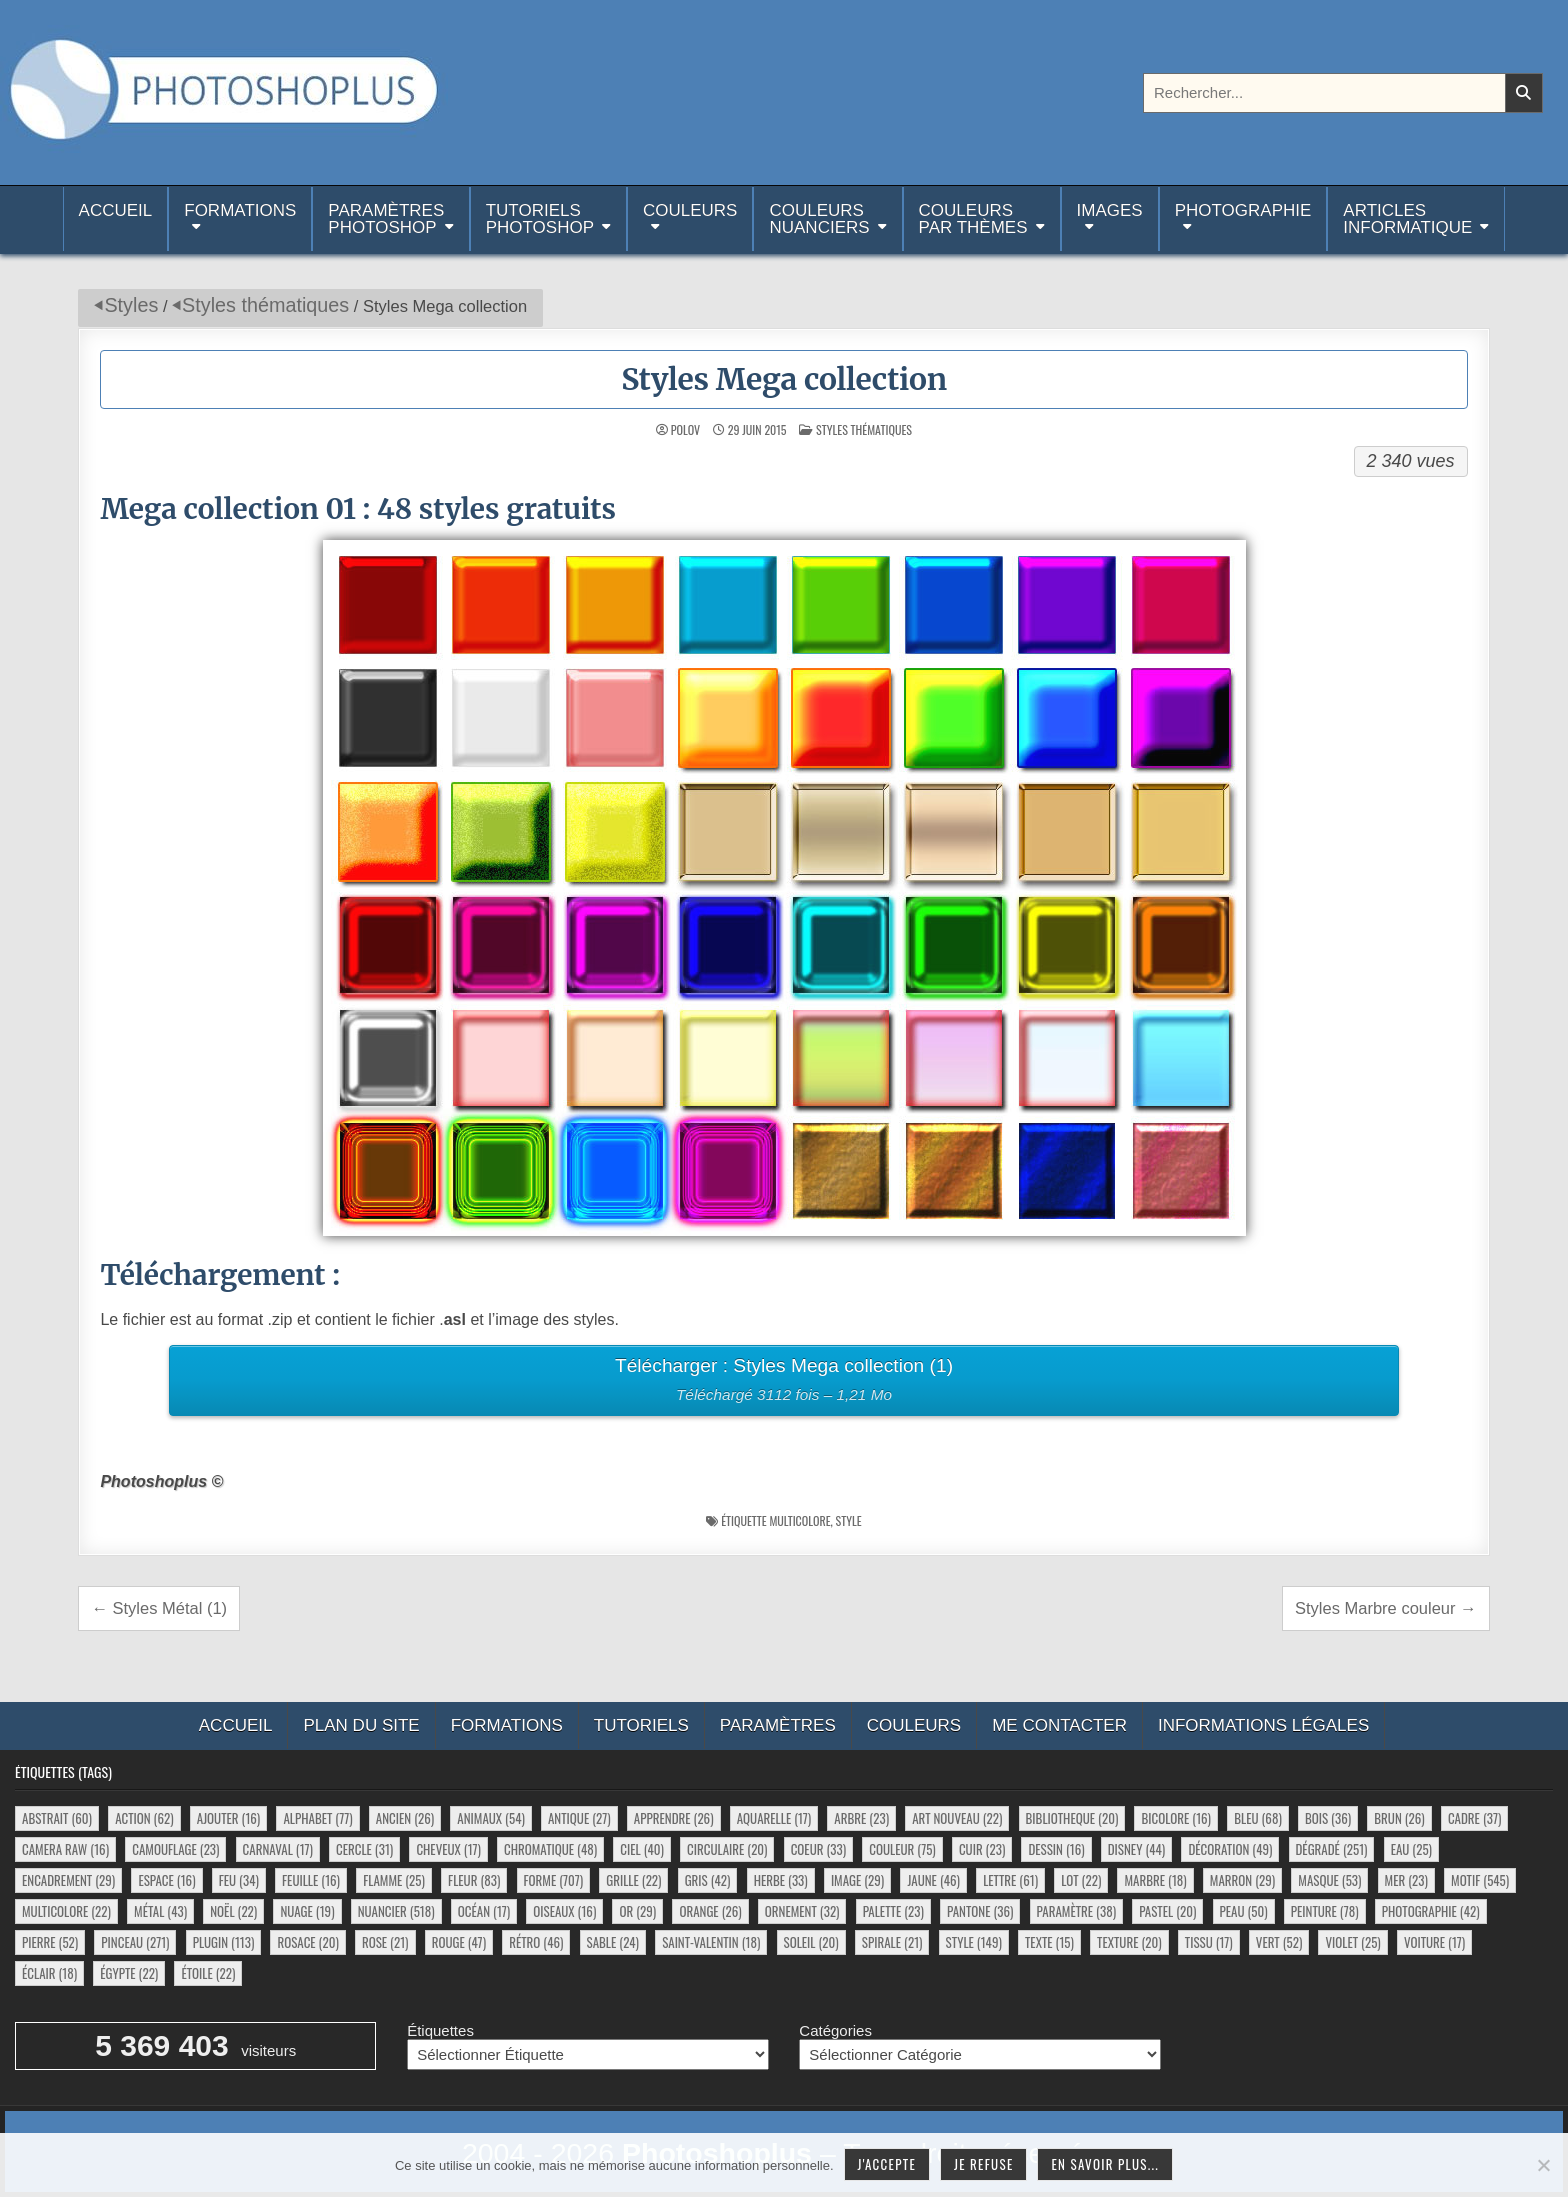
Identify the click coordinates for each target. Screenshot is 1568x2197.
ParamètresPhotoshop (386, 219)
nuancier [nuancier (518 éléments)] (396, 1911)
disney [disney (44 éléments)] (1136, 1849)
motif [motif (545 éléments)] (1480, 1880)
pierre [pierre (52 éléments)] (50, 1942)
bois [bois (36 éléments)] (1328, 1818)
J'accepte (887, 2164)
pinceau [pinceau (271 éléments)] (135, 1942)
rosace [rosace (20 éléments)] (307, 1942)
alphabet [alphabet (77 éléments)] (317, 1818)
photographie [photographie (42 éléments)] (1431, 1911)
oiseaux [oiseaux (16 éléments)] (564, 1911)
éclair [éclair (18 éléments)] (49, 1973)
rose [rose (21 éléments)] (385, 1942)
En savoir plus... (1105, 2164)
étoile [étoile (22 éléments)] (208, 1973)
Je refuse (984, 2164)
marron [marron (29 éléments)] (1242, 1880)
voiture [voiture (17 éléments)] (1434, 1942)
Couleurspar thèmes (973, 219)
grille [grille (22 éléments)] (633, 1880)
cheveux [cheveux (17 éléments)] (448, 1849)
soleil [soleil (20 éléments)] (811, 1942)
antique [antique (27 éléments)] (579, 1818)
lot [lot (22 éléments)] (1081, 1880)
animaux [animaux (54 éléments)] (490, 1818)
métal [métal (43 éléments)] (160, 1911)
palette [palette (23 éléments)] (893, 1911)
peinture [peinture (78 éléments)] (1325, 1911)
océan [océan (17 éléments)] (484, 1911)
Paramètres (778, 1725)
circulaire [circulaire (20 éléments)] (727, 1849)
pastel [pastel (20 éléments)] (1167, 1911)
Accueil (116, 219)
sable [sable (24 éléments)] (613, 1942)
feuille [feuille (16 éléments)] (311, 1880)
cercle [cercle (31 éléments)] (364, 1849)
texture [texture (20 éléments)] (1129, 1942)
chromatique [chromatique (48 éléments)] (550, 1849)
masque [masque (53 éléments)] (1329, 1880)
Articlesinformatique (1407, 219)
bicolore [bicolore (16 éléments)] (1176, 1818)
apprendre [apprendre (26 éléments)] (674, 1818)
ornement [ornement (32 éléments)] (802, 1911)
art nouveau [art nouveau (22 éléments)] (957, 1818)
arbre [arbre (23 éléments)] (861, 1818)
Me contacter (1059, 1725)
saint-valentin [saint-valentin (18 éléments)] (711, 1942)
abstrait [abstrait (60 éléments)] (57, 1818)
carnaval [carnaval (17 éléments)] (278, 1849)
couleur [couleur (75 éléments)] (902, 1849)
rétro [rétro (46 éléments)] (536, 1942)
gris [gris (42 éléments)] (708, 1880)
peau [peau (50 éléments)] (1244, 1911)
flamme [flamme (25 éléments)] (394, 1880)
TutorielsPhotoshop (540, 219)
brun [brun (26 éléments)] (1399, 1818)
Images (1110, 210)
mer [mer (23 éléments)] (1406, 1880)
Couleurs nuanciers (819, 219)
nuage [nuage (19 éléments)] (307, 1911)
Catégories (835, 2030)
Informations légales (1263, 1725)
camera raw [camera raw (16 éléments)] (65, 1849)
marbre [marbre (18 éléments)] (1155, 1880)
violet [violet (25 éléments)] (1352, 1942)
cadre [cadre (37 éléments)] (1474, 1818)
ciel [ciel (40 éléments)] (642, 1849)
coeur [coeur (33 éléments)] (818, 1849)
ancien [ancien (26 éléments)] (405, 1818)
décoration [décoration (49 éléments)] (1230, 1849)
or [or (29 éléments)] (637, 1911)
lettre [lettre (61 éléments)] (1010, 1880)
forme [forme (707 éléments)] (554, 1880)
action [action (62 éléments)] (144, 1818)
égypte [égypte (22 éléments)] (129, 1973)
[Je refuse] (1543, 2165)
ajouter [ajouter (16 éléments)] (228, 1818)
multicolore (799, 1520)
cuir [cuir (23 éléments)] (982, 1849)
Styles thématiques (265, 305)
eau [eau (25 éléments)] (1411, 1849)
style (849, 1520)
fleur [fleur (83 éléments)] (474, 1880)
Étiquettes (440, 2030)
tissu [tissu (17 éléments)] (1209, 1942)
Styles (131, 305)
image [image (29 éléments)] (857, 1880)
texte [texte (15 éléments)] (1049, 1942)
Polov (685, 430)
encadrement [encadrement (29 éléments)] (68, 1880)
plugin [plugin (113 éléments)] (224, 1942)
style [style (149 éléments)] (974, 1942)
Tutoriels (641, 1725)
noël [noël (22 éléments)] (233, 1911)
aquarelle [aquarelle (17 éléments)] (774, 1818)
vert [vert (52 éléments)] (1279, 1942)
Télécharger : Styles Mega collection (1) (784, 1382)
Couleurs (690, 210)
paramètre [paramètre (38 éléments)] (1076, 1911)
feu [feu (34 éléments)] (239, 1880)
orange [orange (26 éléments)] (710, 1911)
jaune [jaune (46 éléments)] (933, 1880)
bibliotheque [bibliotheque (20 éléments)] (1072, 1818)
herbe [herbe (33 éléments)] (781, 1880)
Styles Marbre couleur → (1386, 1608)
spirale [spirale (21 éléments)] (892, 1942)
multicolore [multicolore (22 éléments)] (66, 1911)
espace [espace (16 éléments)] (166, 1880)
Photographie (1243, 210)
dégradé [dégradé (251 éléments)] (1332, 1849)
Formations (240, 210)
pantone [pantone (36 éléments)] (980, 1911)
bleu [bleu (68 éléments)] (1258, 1818)
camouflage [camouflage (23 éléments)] (175, 1849)
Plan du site (361, 1725)
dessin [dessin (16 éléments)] (1056, 1849)
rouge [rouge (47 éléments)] (459, 1942)
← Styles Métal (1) (159, 1608)
